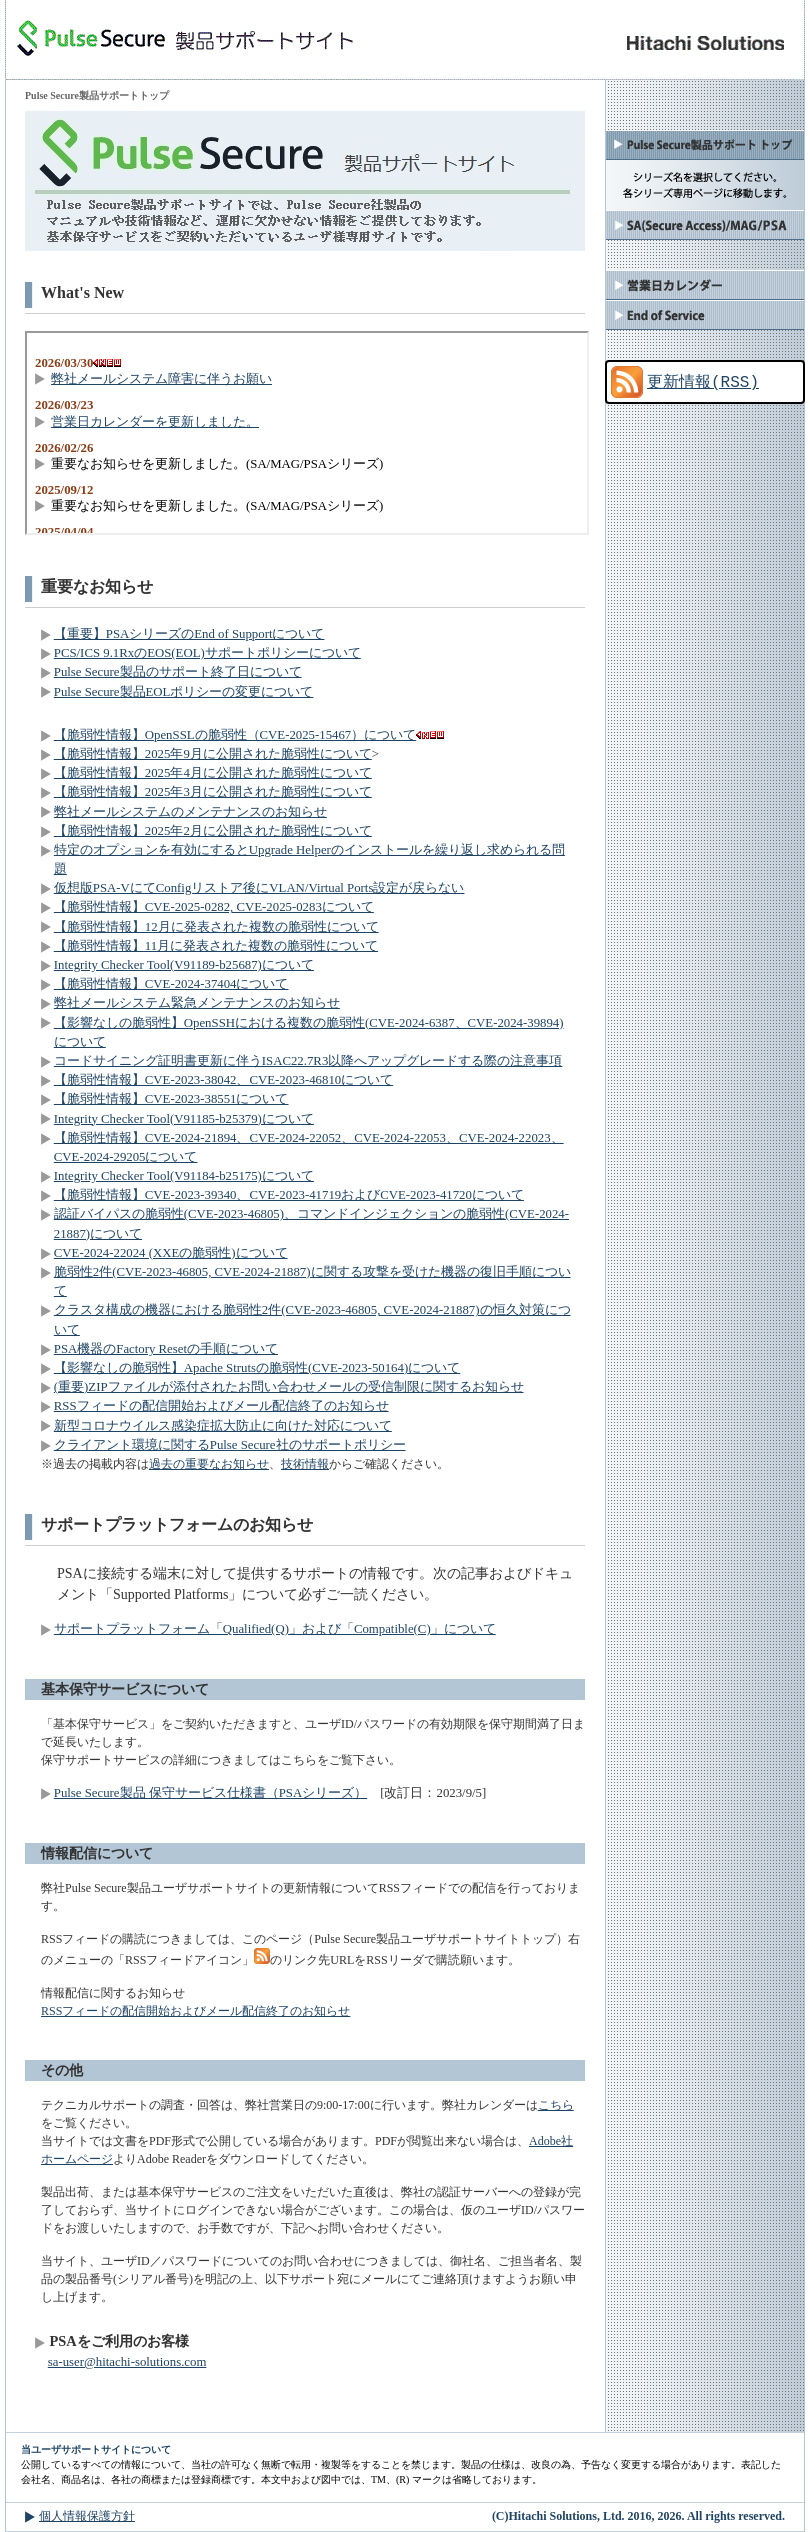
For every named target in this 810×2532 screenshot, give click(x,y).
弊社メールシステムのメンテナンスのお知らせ (190, 812)
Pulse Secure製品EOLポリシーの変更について (184, 692)
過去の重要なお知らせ (209, 1464)
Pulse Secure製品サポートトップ (705, 145)
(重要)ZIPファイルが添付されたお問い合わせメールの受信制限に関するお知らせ (289, 1387)
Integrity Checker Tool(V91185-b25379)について (184, 1119)
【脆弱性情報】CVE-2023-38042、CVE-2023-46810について (223, 1080)
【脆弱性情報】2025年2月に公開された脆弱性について (213, 831)
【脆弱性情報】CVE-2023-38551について (171, 1099)
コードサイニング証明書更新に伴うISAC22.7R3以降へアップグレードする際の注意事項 (308, 1061)
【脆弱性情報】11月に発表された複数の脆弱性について (216, 946)
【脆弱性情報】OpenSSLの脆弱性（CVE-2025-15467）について (235, 735)
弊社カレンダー (705, 285)
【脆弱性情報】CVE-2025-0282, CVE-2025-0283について (214, 907)
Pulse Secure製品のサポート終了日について (178, 672)
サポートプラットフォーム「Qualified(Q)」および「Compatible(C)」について (275, 1629)
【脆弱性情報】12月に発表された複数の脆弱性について (216, 927)
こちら (556, 2105)
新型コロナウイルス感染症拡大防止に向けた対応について (223, 1426)
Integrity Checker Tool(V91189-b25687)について (184, 965)
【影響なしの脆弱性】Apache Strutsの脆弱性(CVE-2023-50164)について (257, 1368)
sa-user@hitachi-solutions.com (127, 2362)
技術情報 (305, 1464)
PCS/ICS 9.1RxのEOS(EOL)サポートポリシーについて (207, 653)
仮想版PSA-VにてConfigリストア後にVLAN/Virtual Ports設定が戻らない (259, 888)
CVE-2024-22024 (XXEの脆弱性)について (171, 1253)
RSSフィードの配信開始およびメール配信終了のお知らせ (221, 1406)
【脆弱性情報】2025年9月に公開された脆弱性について (213, 754)
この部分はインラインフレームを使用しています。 (307, 433)
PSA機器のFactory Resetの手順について (166, 1349)
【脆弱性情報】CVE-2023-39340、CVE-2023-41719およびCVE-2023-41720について (289, 1195)
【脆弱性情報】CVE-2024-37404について (171, 984)
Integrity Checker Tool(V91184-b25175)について (184, 1176)
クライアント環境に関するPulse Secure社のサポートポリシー (230, 1445)
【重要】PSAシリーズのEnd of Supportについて (189, 634)
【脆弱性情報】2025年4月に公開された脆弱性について (213, 773)
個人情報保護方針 (87, 2516)
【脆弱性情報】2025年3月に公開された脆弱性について (213, 792)
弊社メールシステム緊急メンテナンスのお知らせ (197, 1003)
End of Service (705, 315)
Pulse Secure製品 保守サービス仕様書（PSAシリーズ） (210, 1793)
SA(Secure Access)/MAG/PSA (705, 225)
